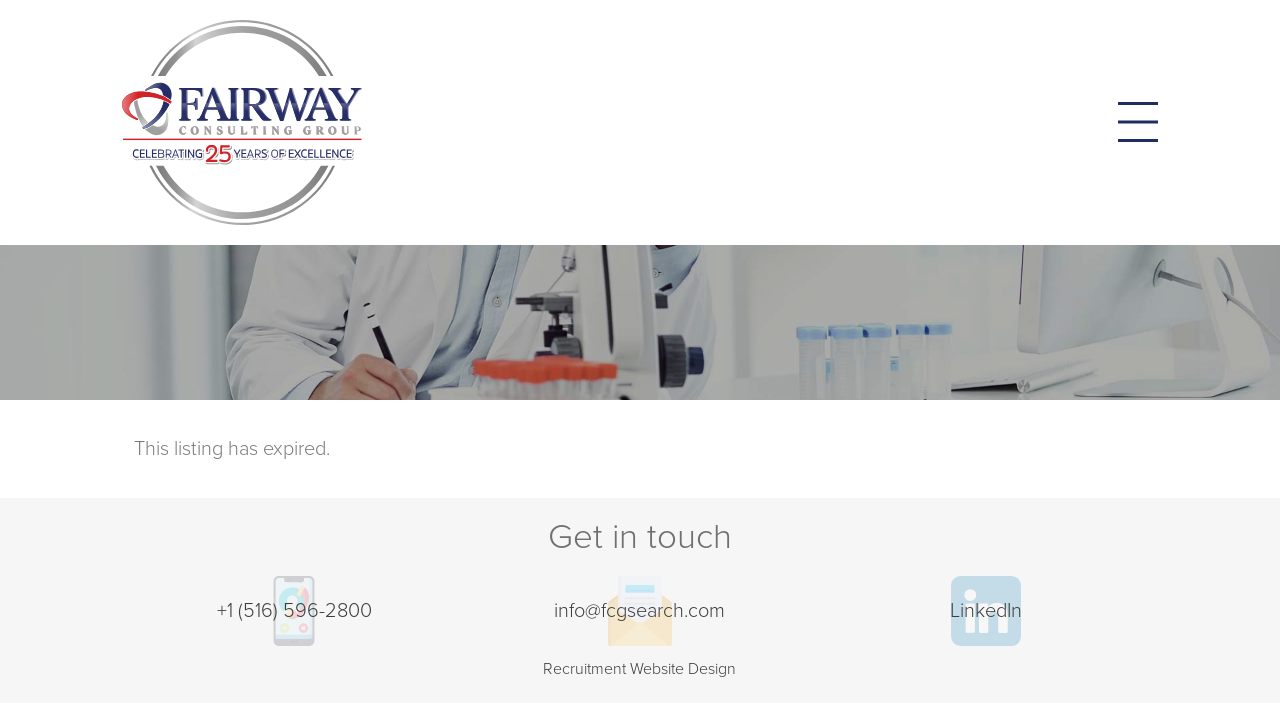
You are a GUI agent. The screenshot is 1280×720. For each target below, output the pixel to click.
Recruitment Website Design (639, 669)
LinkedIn (986, 611)
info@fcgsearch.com (639, 611)
